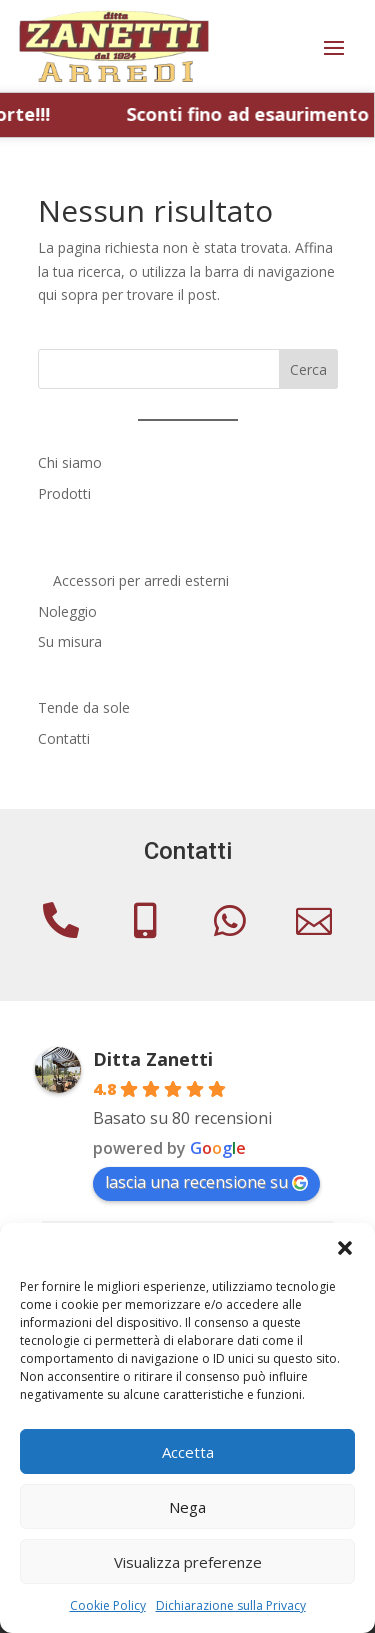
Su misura (70, 641)
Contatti (64, 738)
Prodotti (64, 493)
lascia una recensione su (206, 1182)
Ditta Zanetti (153, 1059)
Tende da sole (84, 707)
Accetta (188, 1452)
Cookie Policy (108, 1605)
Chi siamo (70, 462)
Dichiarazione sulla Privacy (231, 1605)
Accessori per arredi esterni (141, 580)
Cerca (308, 369)
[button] (345, 1248)
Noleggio (67, 611)
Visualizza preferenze (188, 1562)
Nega (187, 1507)
